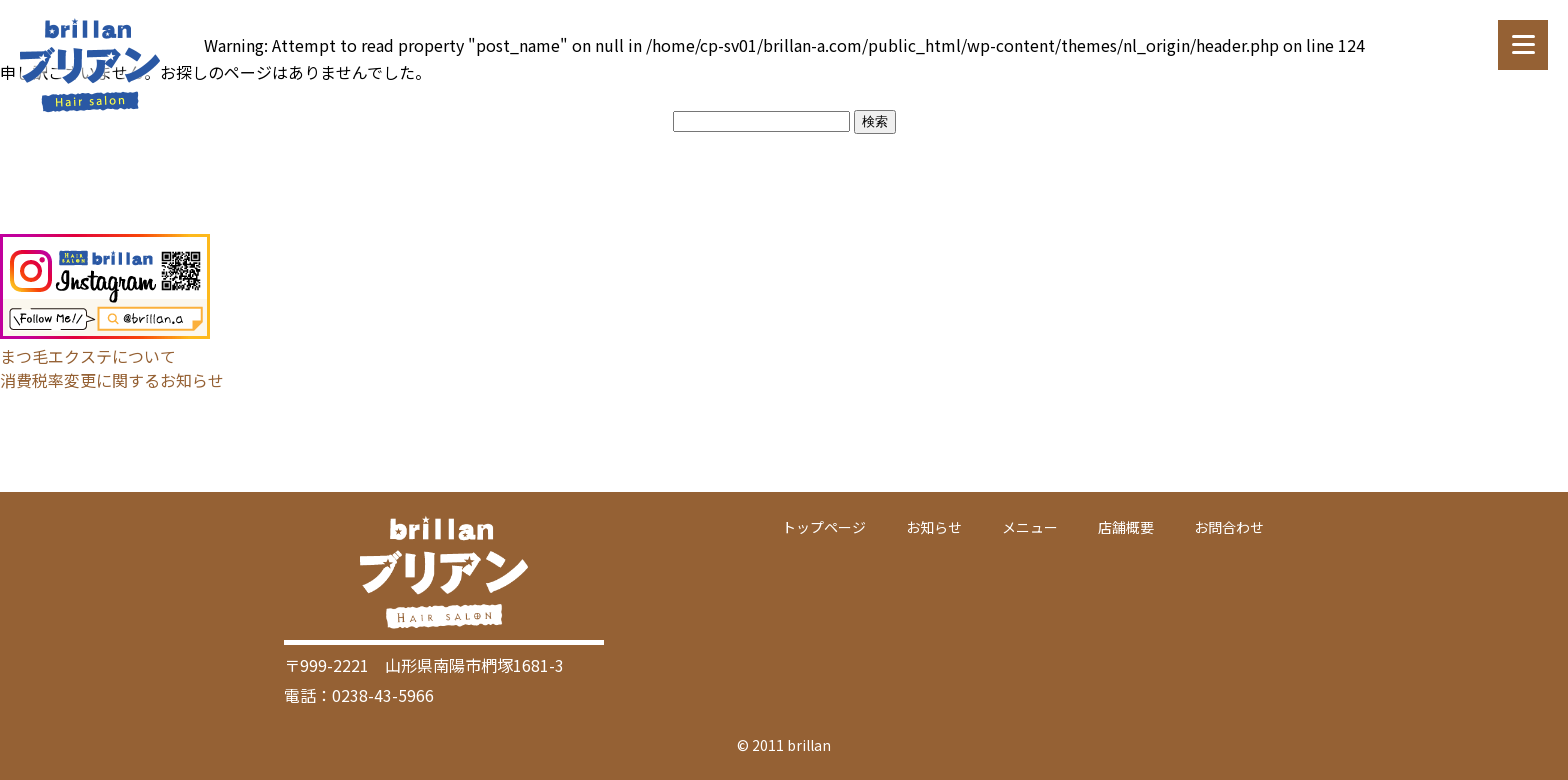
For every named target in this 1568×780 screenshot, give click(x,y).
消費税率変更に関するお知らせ (112, 380)
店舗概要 (1126, 527)
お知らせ (934, 527)
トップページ (824, 527)
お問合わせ (1229, 527)
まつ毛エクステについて (88, 356)
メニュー (1030, 527)
